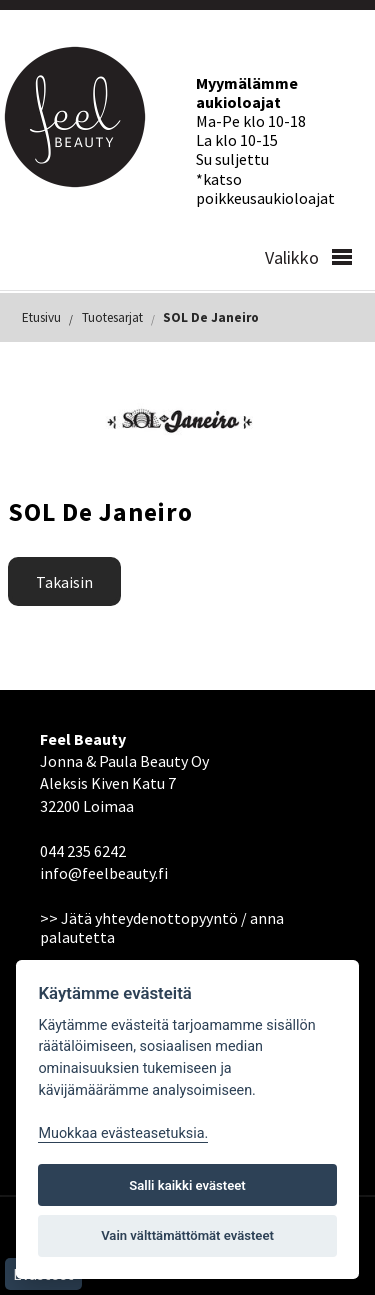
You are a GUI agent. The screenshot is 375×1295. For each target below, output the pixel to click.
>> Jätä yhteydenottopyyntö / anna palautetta (162, 927)
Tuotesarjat (112, 317)
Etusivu (41, 317)
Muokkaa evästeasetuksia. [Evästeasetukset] (123, 1133)
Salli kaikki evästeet (187, 1185)
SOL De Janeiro (211, 317)
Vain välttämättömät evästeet (187, 1235)
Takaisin (64, 582)
